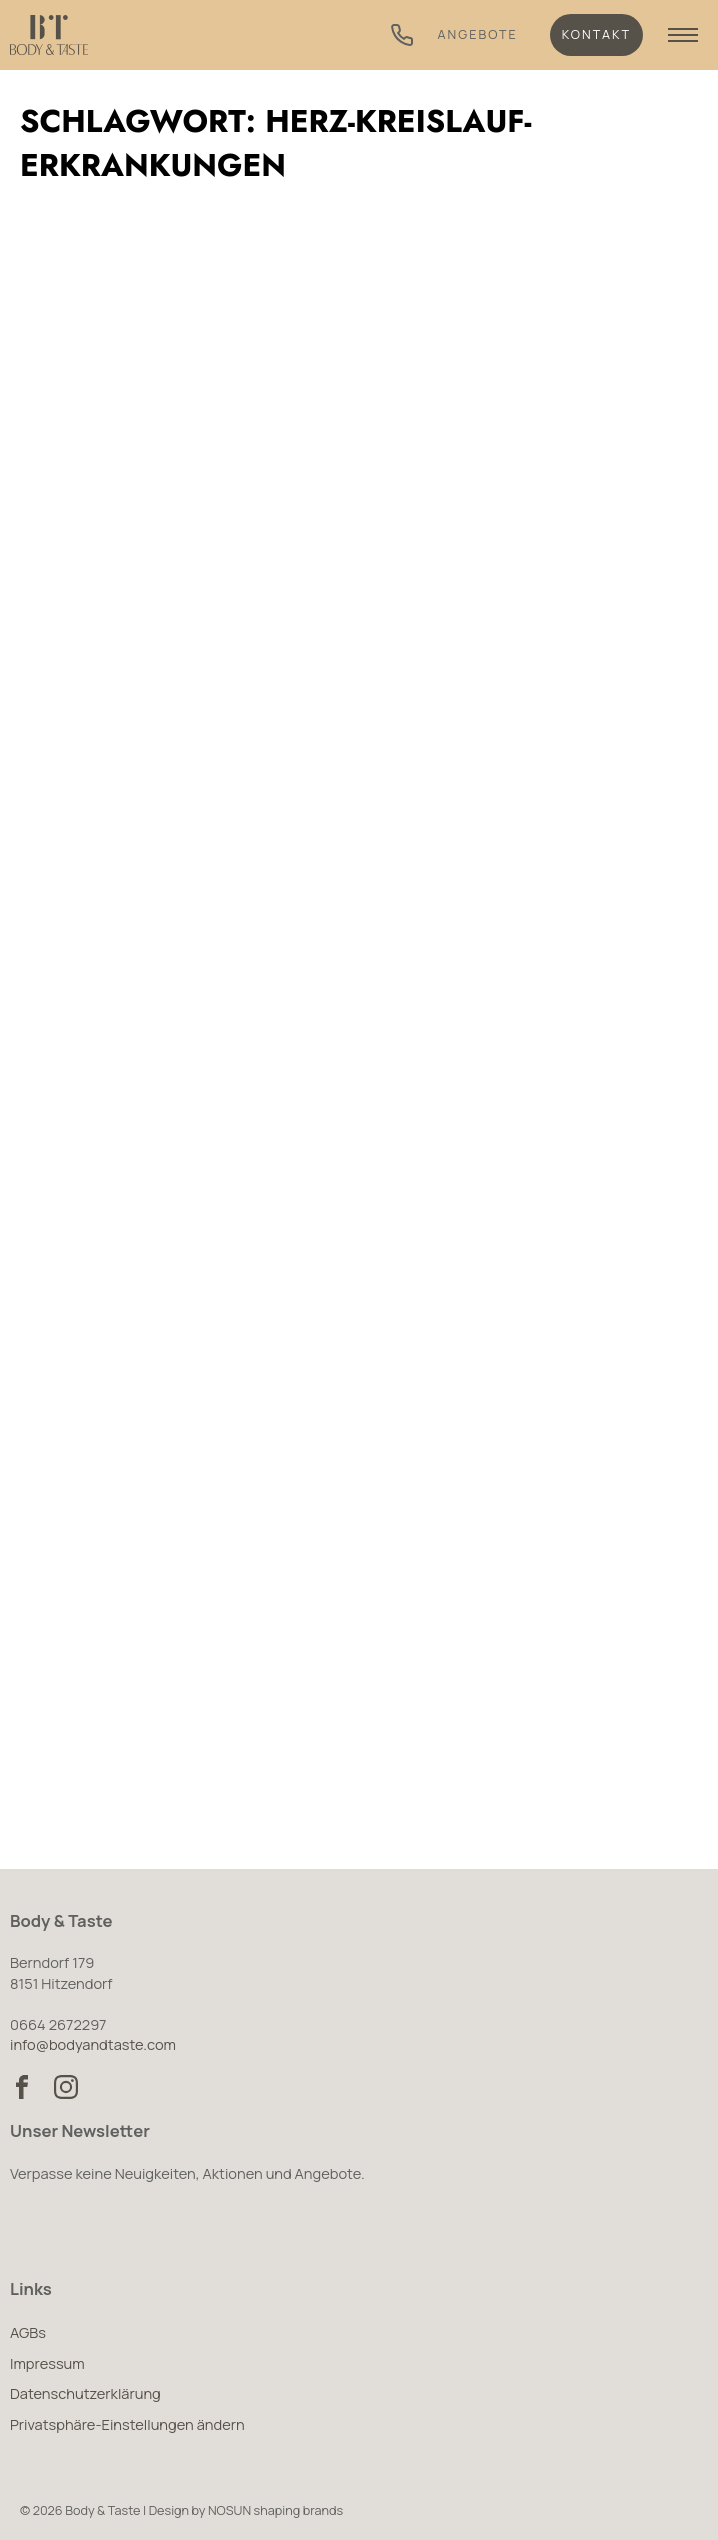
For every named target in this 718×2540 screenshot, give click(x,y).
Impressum (47, 2363)
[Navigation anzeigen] (683, 35)
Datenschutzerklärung (85, 2393)
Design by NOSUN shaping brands (246, 2510)
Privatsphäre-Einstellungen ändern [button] (127, 2424)
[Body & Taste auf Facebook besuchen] (22, 2087)
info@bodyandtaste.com (93, 2044)
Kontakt (596, 34)
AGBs (28, 2332)
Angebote (478, 34)
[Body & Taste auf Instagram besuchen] (66, 2087)
